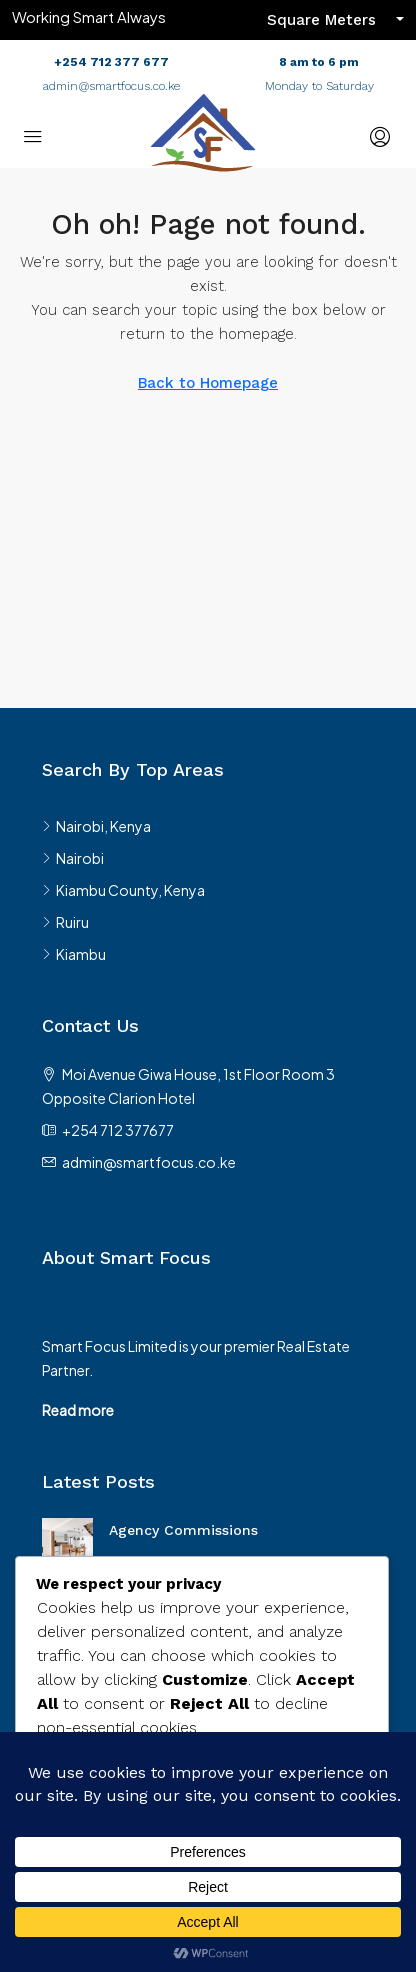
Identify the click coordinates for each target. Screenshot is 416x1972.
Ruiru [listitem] (65, 922)
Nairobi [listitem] (73, 858)
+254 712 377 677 (111, 62)
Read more (78, 1410)
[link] (67, 1541)
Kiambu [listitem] (74, 954)
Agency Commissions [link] (183, 1530)
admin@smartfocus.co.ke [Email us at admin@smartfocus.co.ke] (149, 1162)
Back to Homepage (208, 383)
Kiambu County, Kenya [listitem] (123, 890)
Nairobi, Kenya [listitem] (96, 826)
